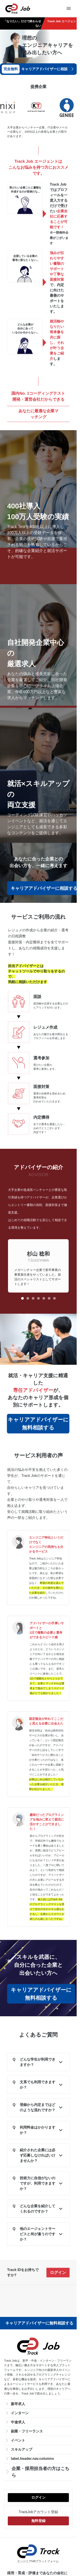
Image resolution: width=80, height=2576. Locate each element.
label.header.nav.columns (32, 2458)
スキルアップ (21, 2449)
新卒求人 (18, 2404)
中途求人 (18, 2422)
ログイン (38, 2497)
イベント (18, 2440)
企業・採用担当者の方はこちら (40, 2472)
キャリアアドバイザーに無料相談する (39, 2323)
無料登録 (38, 2521)
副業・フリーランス (27, 2431)
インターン (20, 2413)
